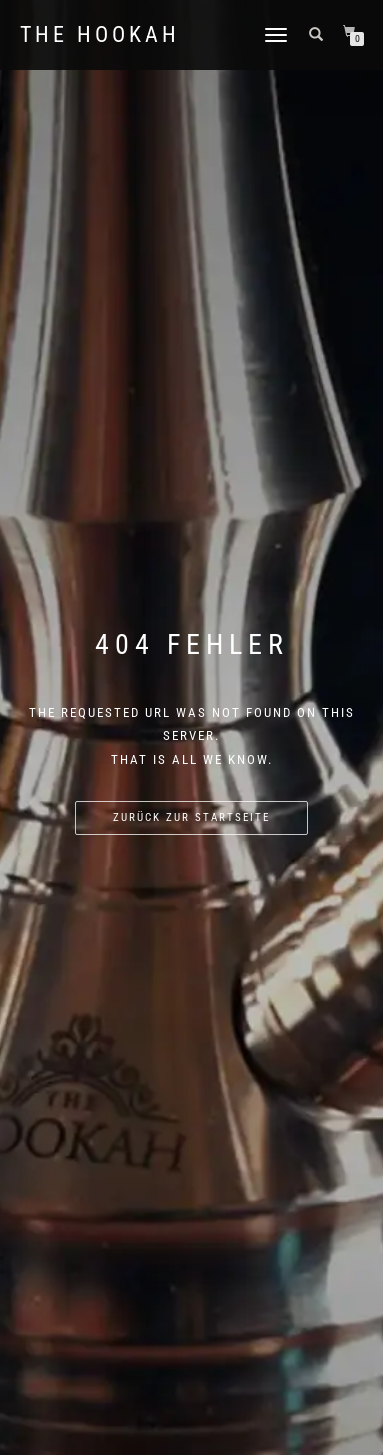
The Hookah (100, 35)
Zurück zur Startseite (191, 817)
